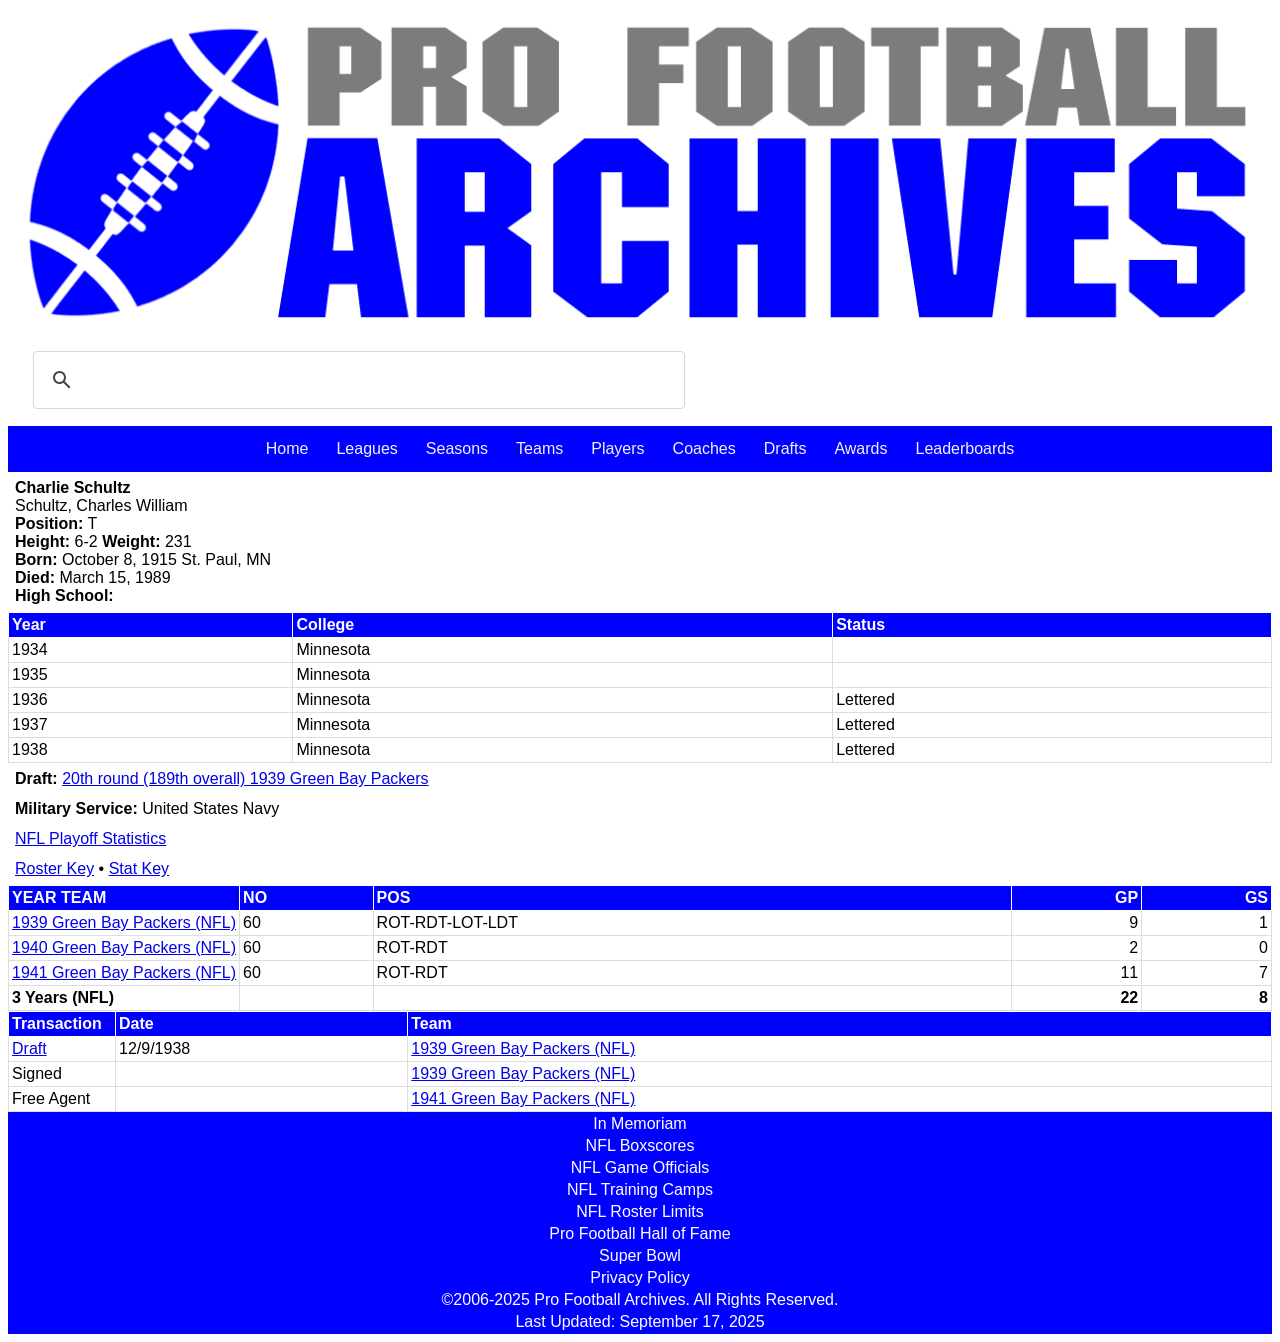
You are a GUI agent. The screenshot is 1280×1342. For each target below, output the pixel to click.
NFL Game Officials (640, 1167)
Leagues (366, 448)
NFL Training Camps (640, 1189)
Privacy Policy (640, 1277)
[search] (356, 380)
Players (617, 448)
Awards (860, 448)
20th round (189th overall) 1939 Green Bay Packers (245, 778)
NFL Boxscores (640, 1145)
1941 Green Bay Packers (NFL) (124, 972)
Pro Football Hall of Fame (639, 1233)
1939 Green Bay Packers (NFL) (124, 922)
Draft (29, 1048)
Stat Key (139, 868)
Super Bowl (640, 1255)
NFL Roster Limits (639, 1211)
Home (287, 448)
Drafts (785, 448)
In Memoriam (639, 1123)
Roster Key (54, 868)
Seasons (457, 448)
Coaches (704, 448)
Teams (539, 448)
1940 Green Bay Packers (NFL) (124, 947)
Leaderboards (964, 448)
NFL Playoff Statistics (90, 838)
